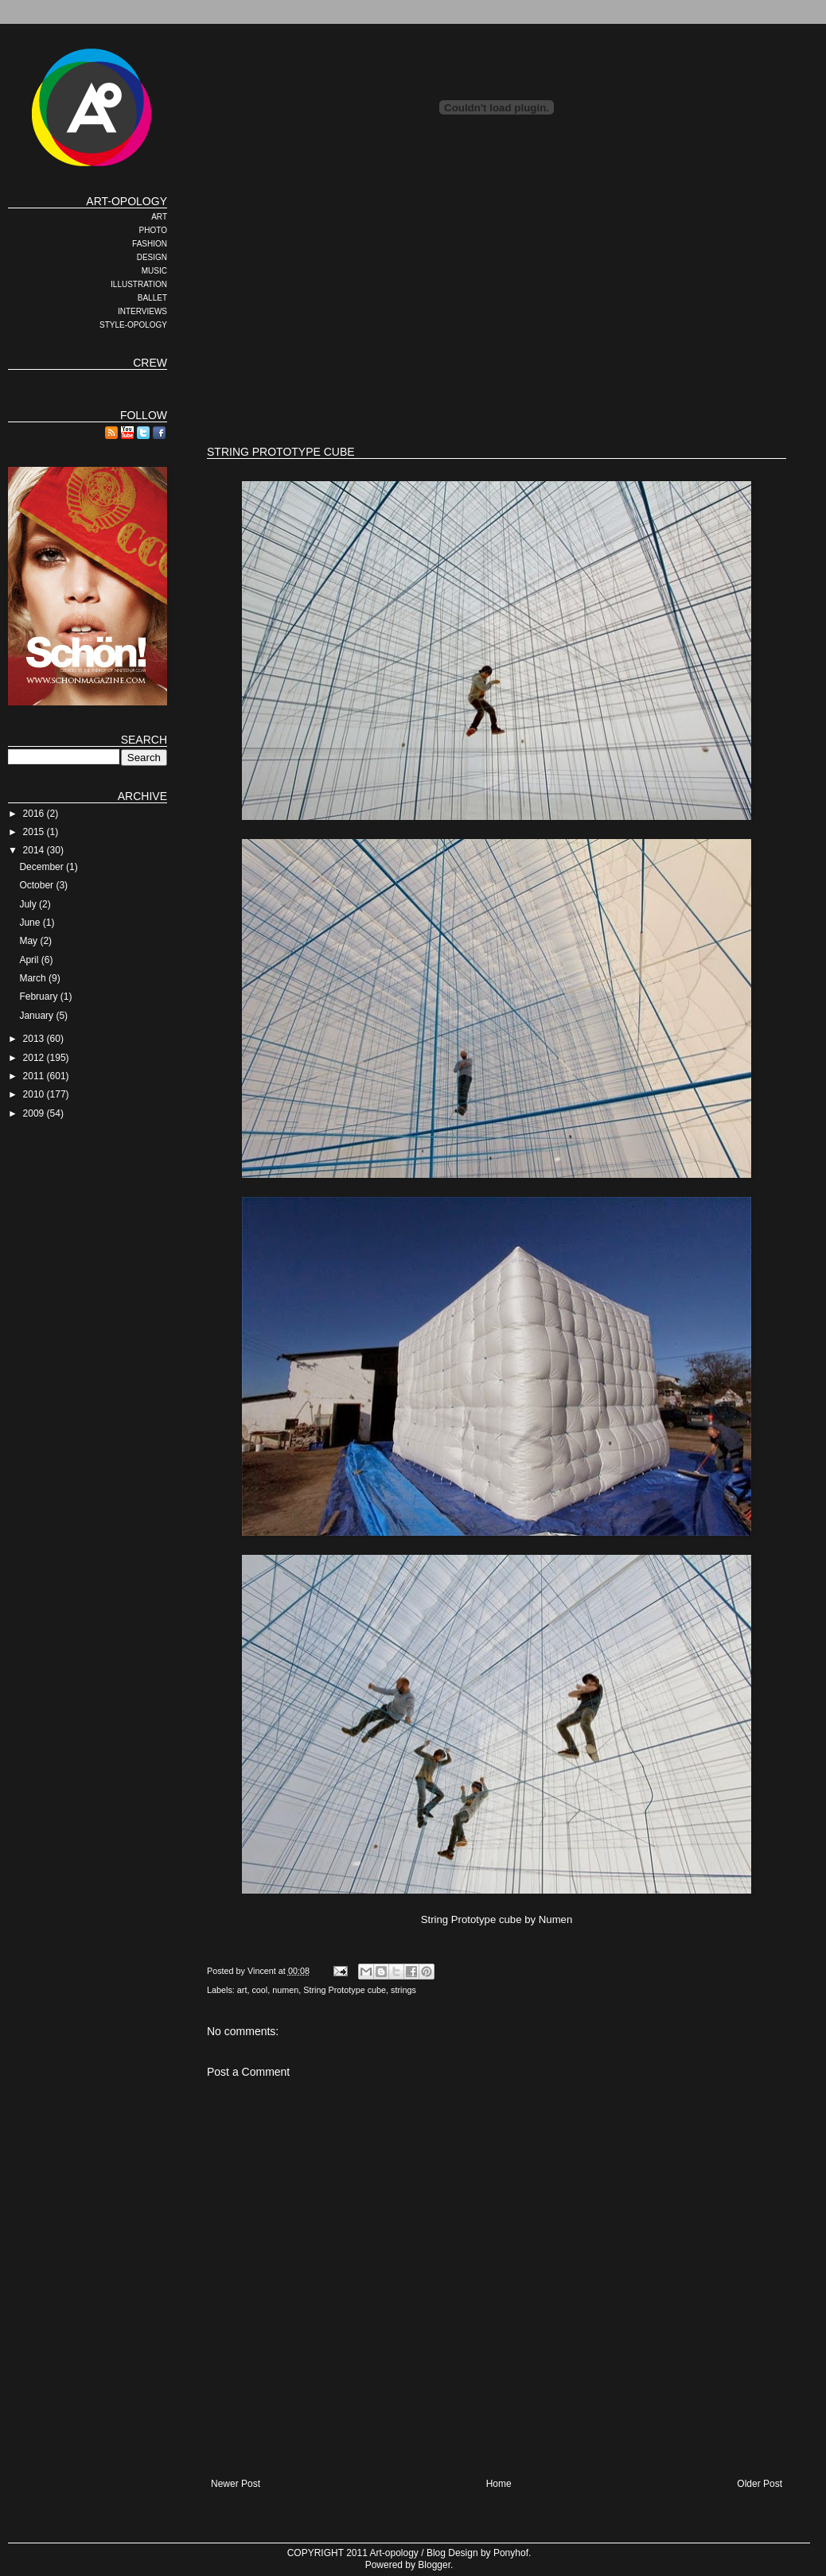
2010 (35, 1094)
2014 (35, 850)
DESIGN (152, 257)
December (42, 866)
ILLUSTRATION (139, 284)
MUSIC (154, 270)
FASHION (149, 243)
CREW (150, 362)
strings (403, 1990)
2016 (35, 813)
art (242, 1990)
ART (159, 216)
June (30, 922)
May (29, 940)
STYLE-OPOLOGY (133, 325)
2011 (35, 1076)
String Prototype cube (344, 1990)
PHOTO (153, 230)
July (29, 904)
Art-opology (394, 2553)
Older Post (759, 2483)
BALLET (152, 297)
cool (259, 1990)
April (30, 960)
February (39, 996)
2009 (35, 1113)
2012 (35, 1057)
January (37, 1015)
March (34, 978)
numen (285, 1990)
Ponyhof (510, 2553)
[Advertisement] (409, 306)
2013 (35, 1038)
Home (499, 2483)
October (37, 885)
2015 (35, 831)
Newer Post (235, 2483)
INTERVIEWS (142, 311)
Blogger (434, 2564)
